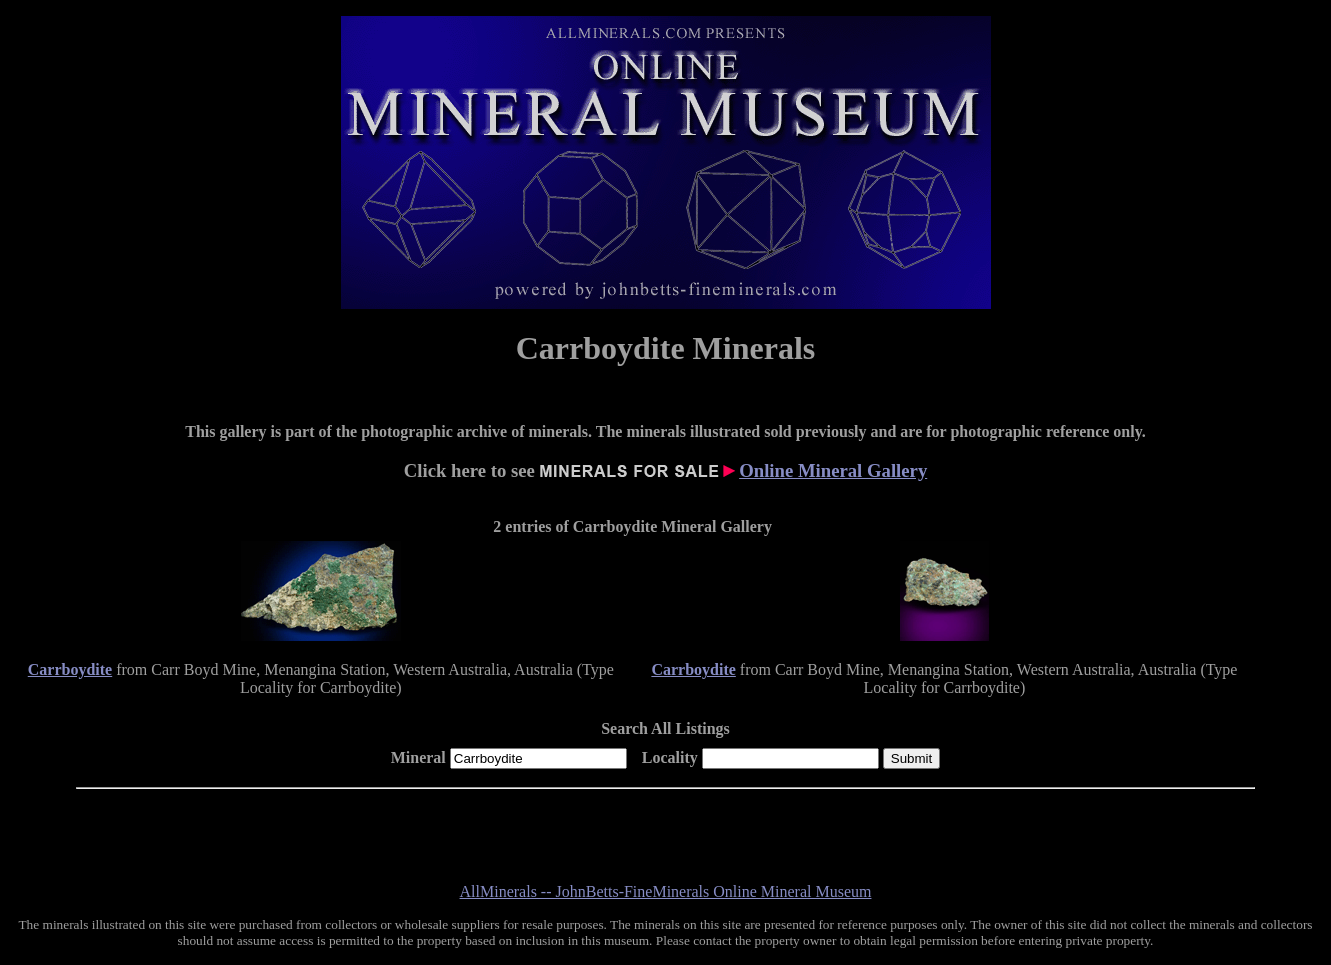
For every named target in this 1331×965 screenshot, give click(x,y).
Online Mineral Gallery (833, 470)
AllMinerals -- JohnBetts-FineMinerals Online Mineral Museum (666, 891)
